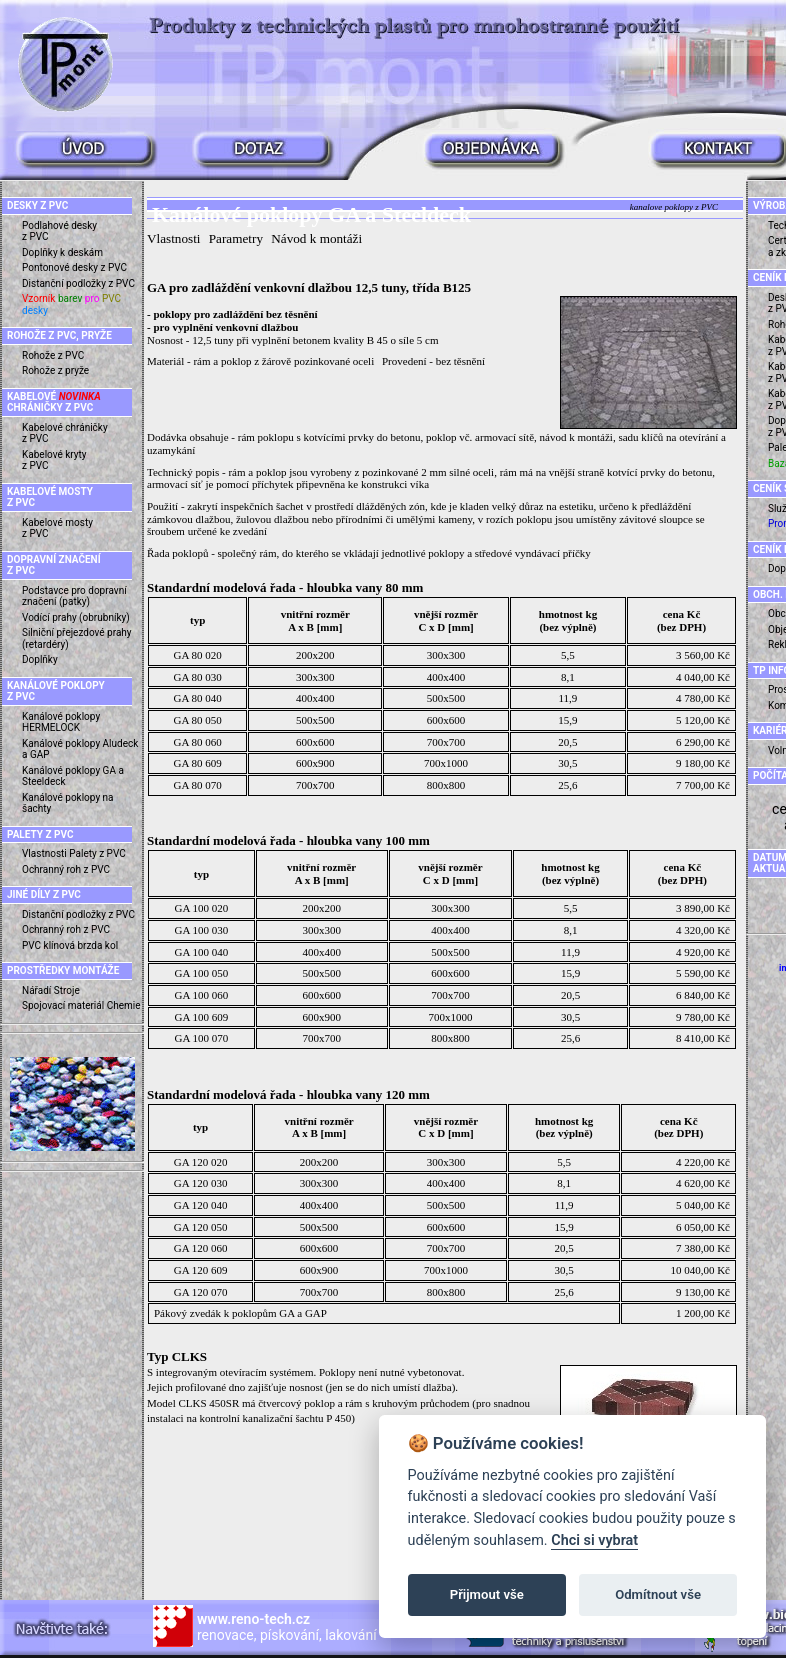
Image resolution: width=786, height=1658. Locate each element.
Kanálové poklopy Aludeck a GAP (80, 749)
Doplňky (40, 659)
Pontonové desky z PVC (74, 267)
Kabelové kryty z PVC (54, 460)
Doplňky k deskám (62, 252)
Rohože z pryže (55, 370)
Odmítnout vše (658, 1594)
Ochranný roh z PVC (66, 869)
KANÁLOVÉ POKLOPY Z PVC (56, 691)
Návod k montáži (316, 238)
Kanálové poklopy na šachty (68, 803)
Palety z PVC (97, 853)
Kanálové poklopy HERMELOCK (61, 722)
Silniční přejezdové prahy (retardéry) (77, 638)
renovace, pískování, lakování (287, 1627)
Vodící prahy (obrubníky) (76, 617)
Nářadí (36, 990)
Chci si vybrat (594, 1540)
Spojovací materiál (63, 1005)
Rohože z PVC (53, 355)
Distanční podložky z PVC (78, 283)
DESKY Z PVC (37, 205)
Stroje (67, 990)
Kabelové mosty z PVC (57, 528)
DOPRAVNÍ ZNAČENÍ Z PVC (54, 565)
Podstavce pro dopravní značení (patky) (74, 596)
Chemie (124, 1005)
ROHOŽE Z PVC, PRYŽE (59, 335)
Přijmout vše (487, 1594)
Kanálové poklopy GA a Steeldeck (73, 776)
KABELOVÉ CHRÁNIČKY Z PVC (54, 402)
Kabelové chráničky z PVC (65, 433)
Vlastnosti (44, 853)
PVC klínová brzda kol (70, 945)
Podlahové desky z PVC (59, 231)
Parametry (236, 238)
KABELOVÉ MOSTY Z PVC (50, 497)
